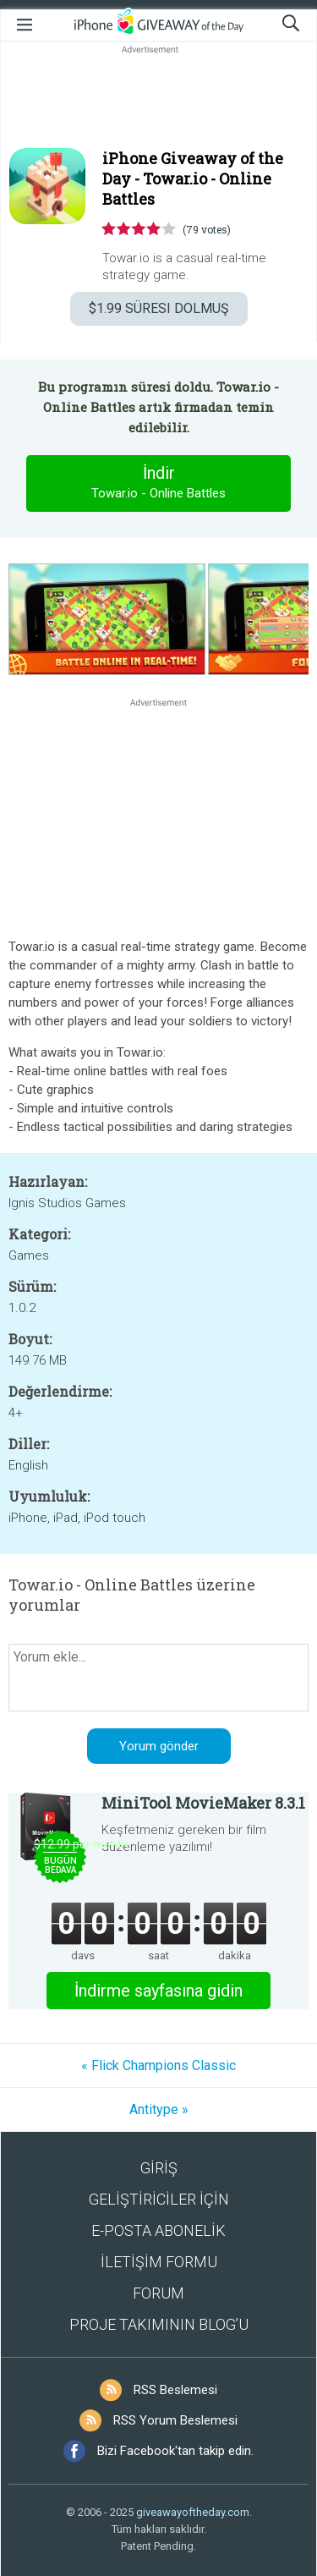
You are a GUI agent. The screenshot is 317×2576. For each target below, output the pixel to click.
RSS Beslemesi (175, 2389)
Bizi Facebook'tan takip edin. (175, 2450)
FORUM (158, 2293)
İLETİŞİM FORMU (159, 2262)
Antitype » (159, 2109)
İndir (159, 483)
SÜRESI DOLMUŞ (159, 308)
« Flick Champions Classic (158, 2065)
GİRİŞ (159, 2168)
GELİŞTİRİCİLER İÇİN (159, 2199)
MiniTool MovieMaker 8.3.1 (203, 1803)
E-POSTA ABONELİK (158, 2230)
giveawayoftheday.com (192, 2512)
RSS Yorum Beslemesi (175, 2420)
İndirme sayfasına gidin (158, 1990)
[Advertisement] (158, 98)
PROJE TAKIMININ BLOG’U (159, 2324)
